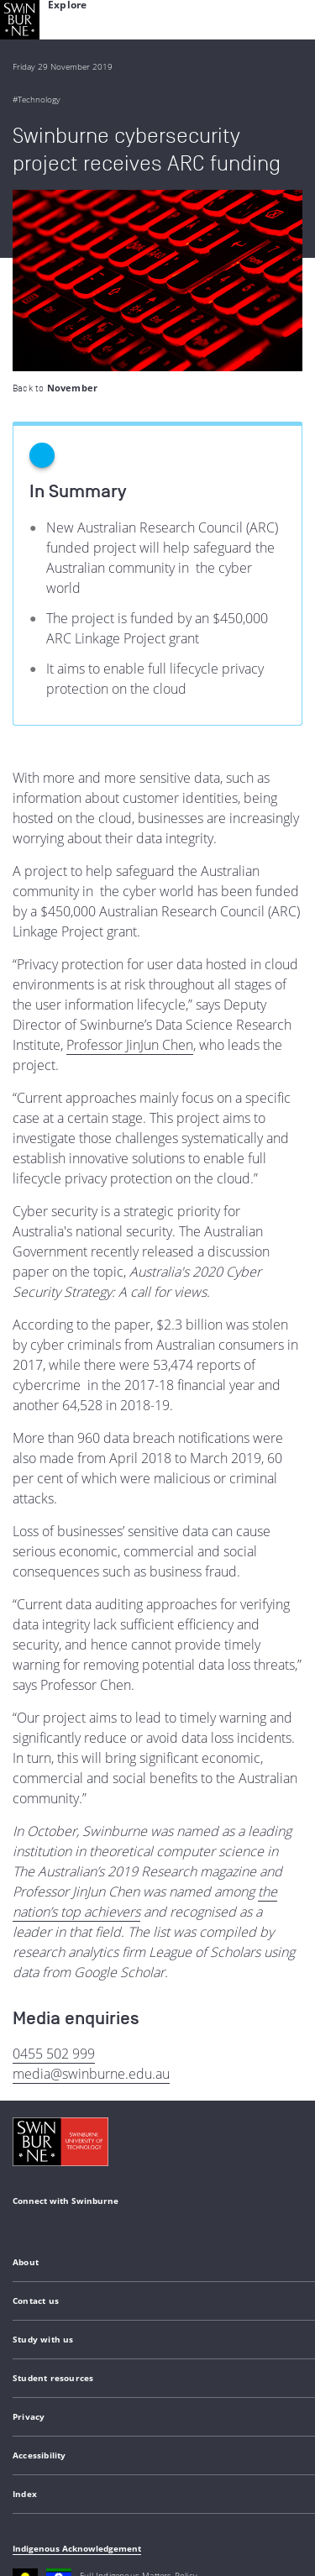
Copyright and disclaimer (139, 2447)
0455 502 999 (54, 1872)
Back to (55, 207)
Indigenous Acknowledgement (77, 2367)
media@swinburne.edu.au (91, 1892)
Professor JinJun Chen (129, 863)
